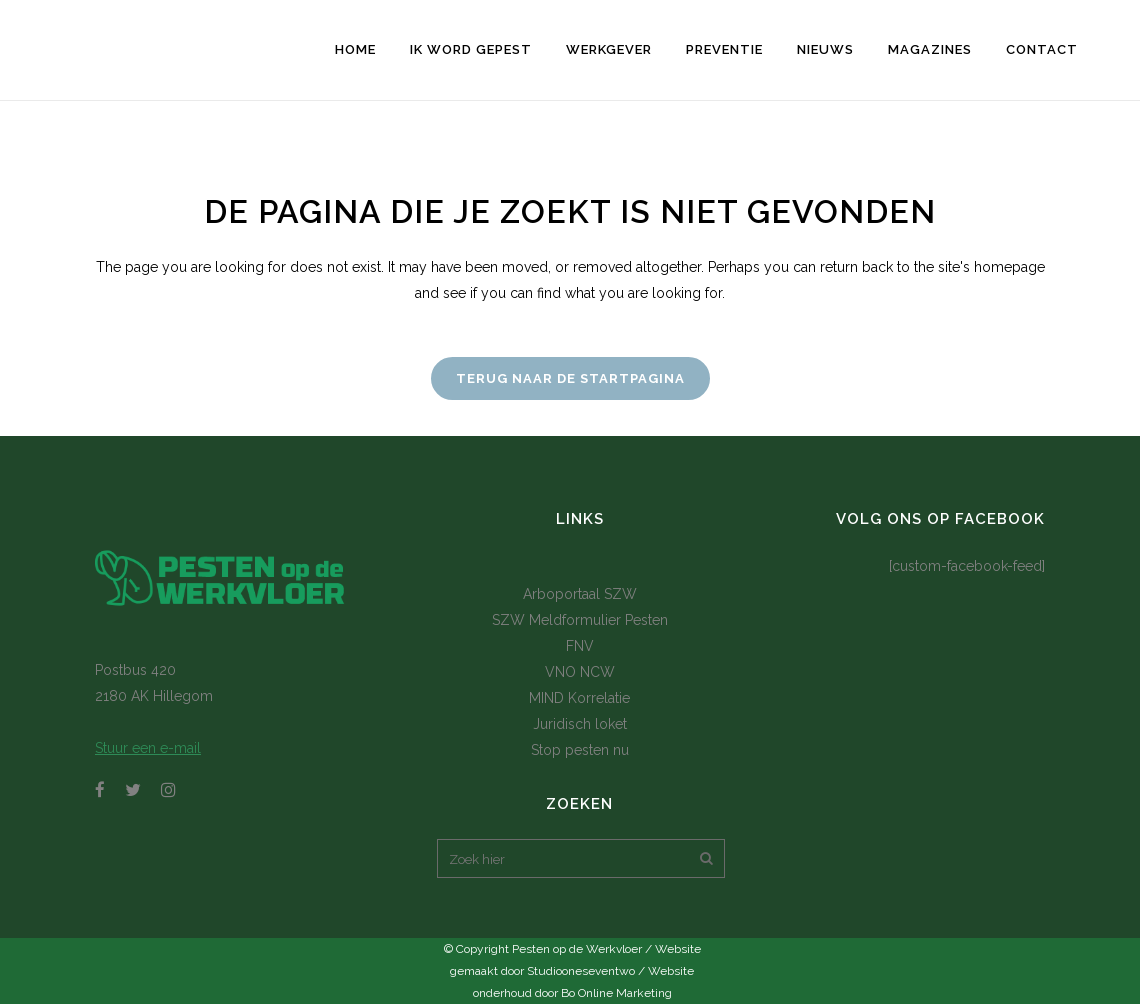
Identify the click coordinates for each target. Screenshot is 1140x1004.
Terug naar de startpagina (570, 378)
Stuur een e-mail (148, 748)
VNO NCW (580, 672)
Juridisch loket (580, 724)
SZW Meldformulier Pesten (580, 620)
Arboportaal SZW (580, 594)
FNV (580, 646)
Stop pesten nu (580, 750)
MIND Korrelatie (579, 698)
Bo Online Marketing (616, 993)
